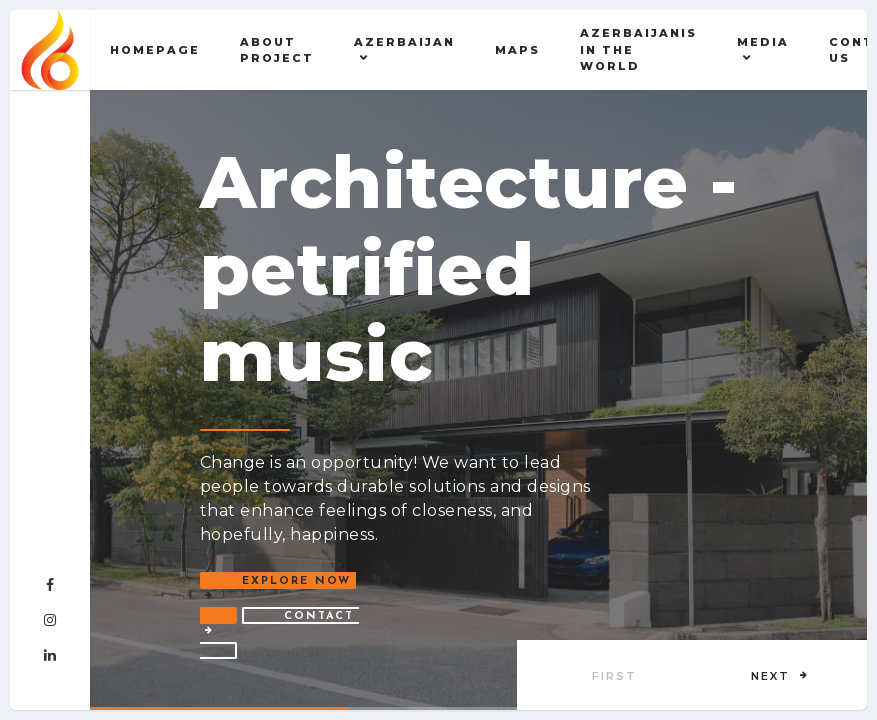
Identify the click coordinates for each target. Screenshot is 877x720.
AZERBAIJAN (404, 42)
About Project (277, 50)
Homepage (155, 50)
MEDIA (763, 42)
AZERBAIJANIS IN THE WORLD (638, 49)
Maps (517, 50)
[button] (779, 675)
